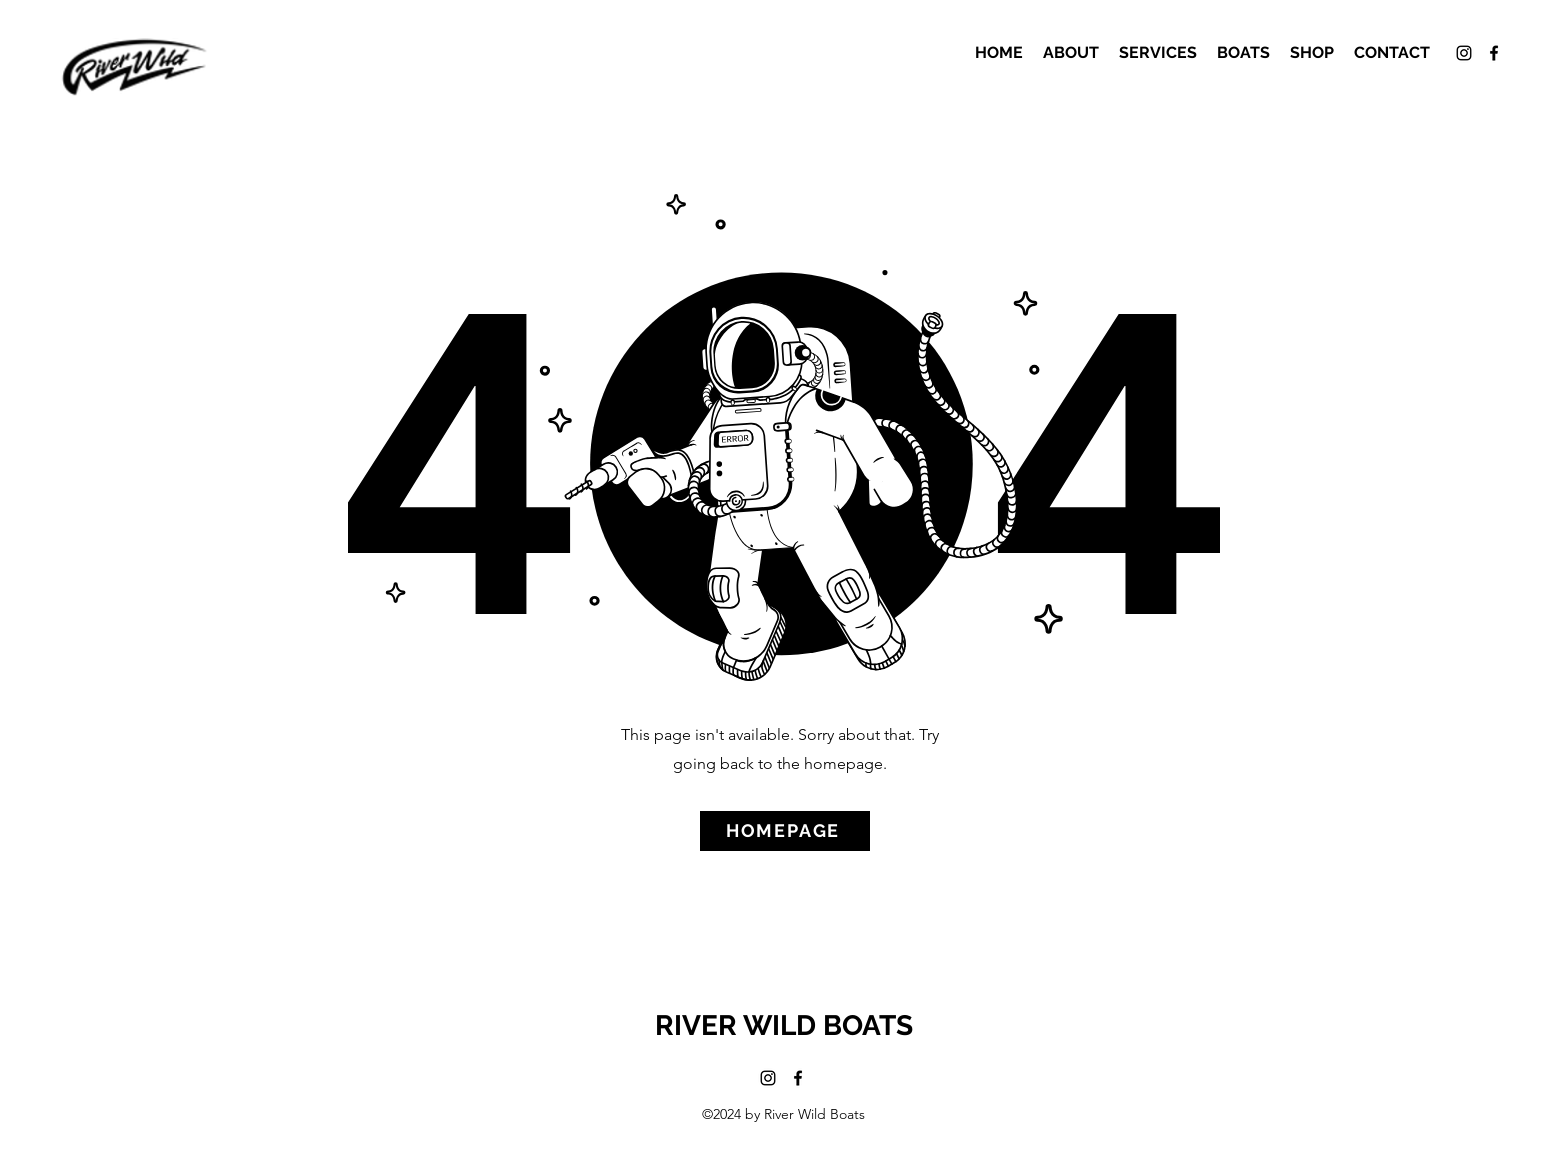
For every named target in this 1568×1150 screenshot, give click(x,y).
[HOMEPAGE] (785, 831)
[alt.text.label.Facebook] (1494, 53)
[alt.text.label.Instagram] (1464, 53)
